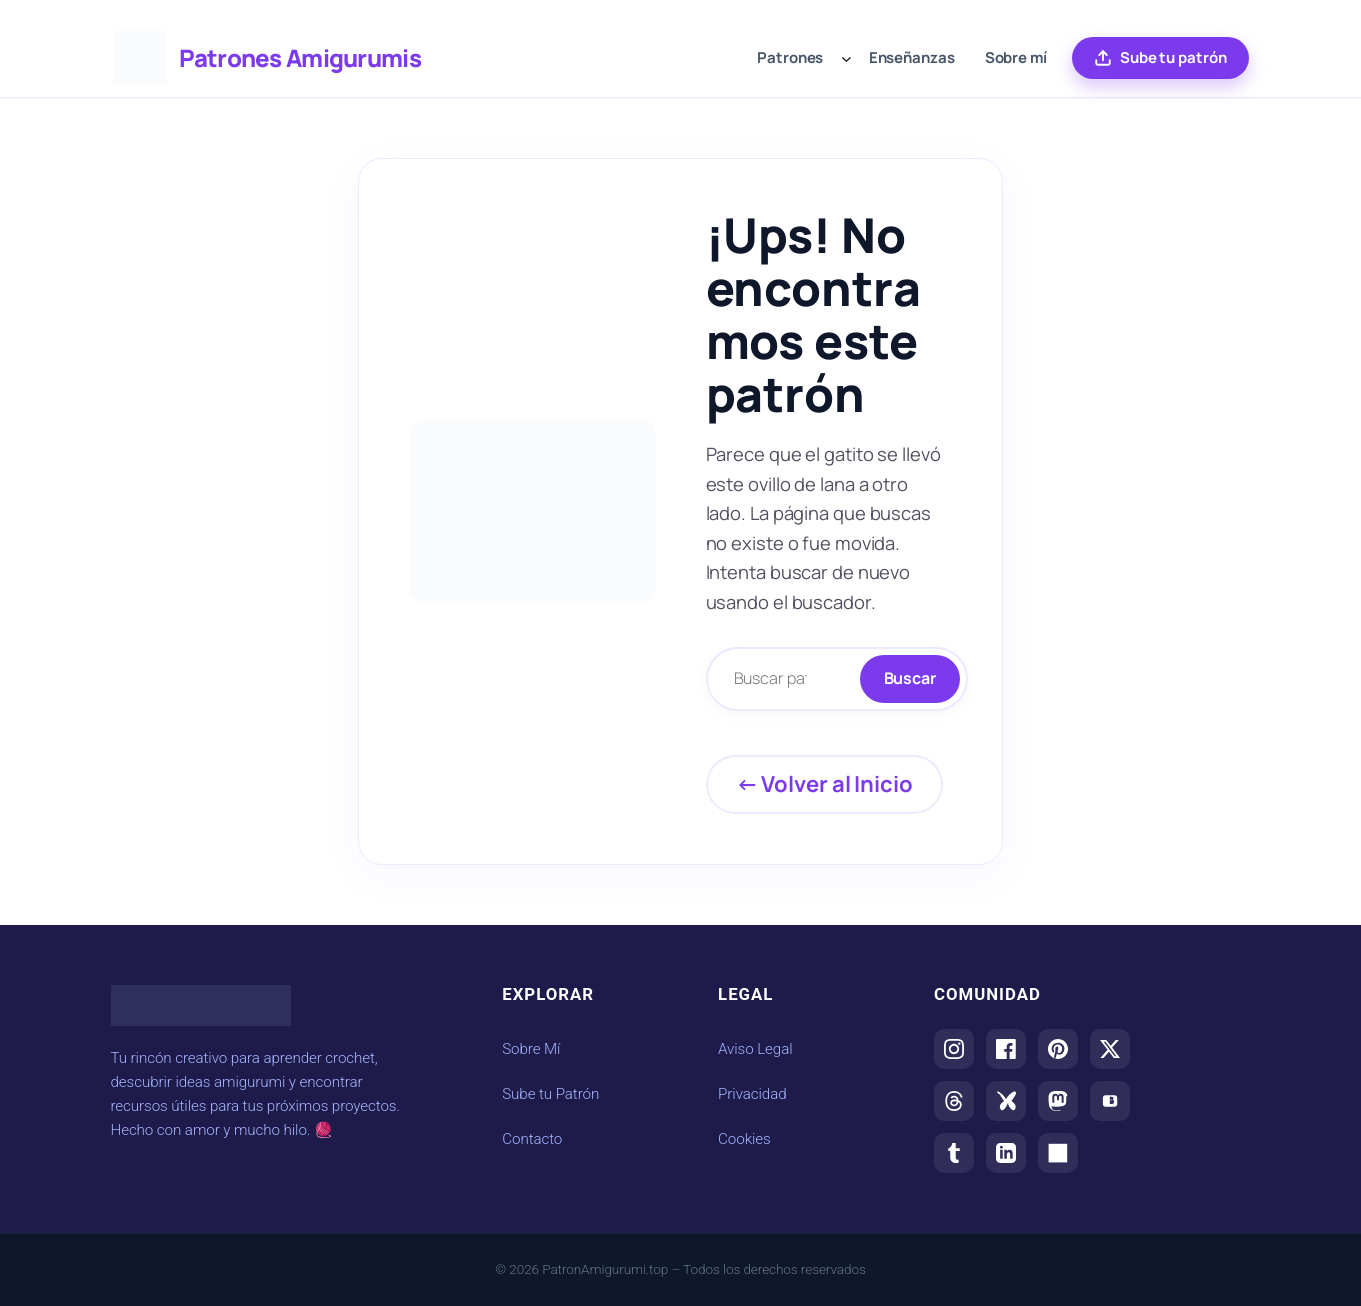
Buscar (910, 678)
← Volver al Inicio (824, 784)
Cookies (744, 1139)
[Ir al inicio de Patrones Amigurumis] (140, 58)
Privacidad (752, 1094)
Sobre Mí (531, 1049)
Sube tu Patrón (550, 1094)
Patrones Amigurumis (300, 57)
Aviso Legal (755, 1049)
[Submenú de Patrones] (846, 58)
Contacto (532, 1139)
